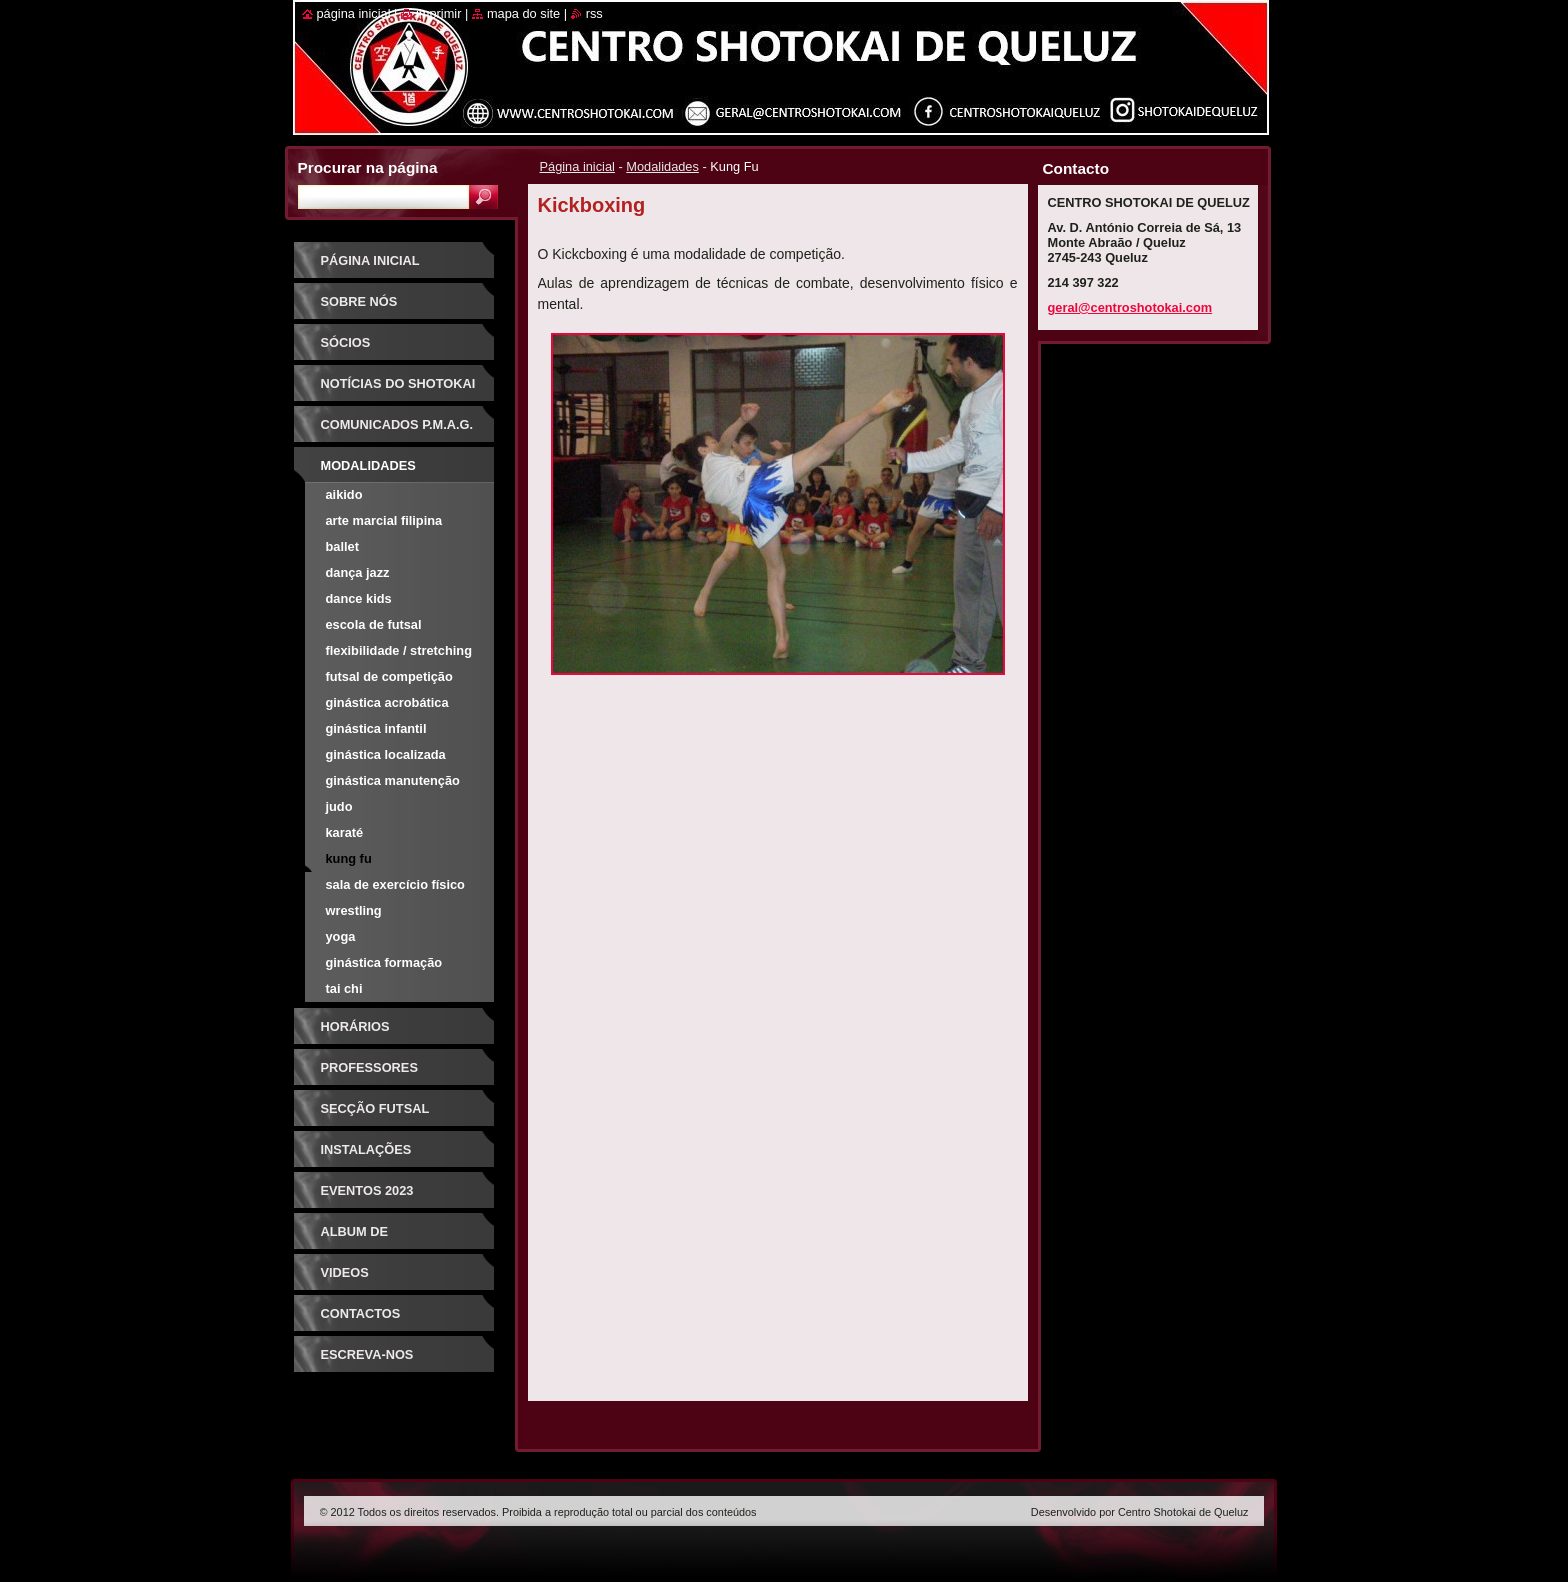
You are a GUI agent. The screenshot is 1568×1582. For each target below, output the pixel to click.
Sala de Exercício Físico (395, 884)
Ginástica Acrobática (387, 702)
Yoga (341, 936)
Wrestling (354, 910)
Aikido (344, 494)
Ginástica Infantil (376, 728)
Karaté (345, 832)
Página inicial (577, 166)
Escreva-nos (367, 1354)
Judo (339, 806)
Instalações (366, 1149)
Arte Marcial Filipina (384, 520)
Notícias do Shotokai (398, 383)
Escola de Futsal (374, 624)
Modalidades (662, 166)
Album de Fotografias (367, 1238)
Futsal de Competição (389, 676)
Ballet (342, 546)
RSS (594, 13)
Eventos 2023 (367, 1190)
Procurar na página (368, 167)
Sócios (346, 342)
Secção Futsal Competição (375, 1115)
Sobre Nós (359, 301)
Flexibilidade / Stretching (399, 650)
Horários (355, 1026)
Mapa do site (523, 13)
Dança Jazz (358, 572)
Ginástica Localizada (386, 754)
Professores (369, 1067)
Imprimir (439, 13)
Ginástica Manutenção (393, 780)
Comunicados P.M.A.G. (397, 424)
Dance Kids (359, 598)
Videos (345, 1272)
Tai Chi (344, 988)
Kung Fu (349, 858)
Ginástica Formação (384, 962)
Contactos (361, 1313)
